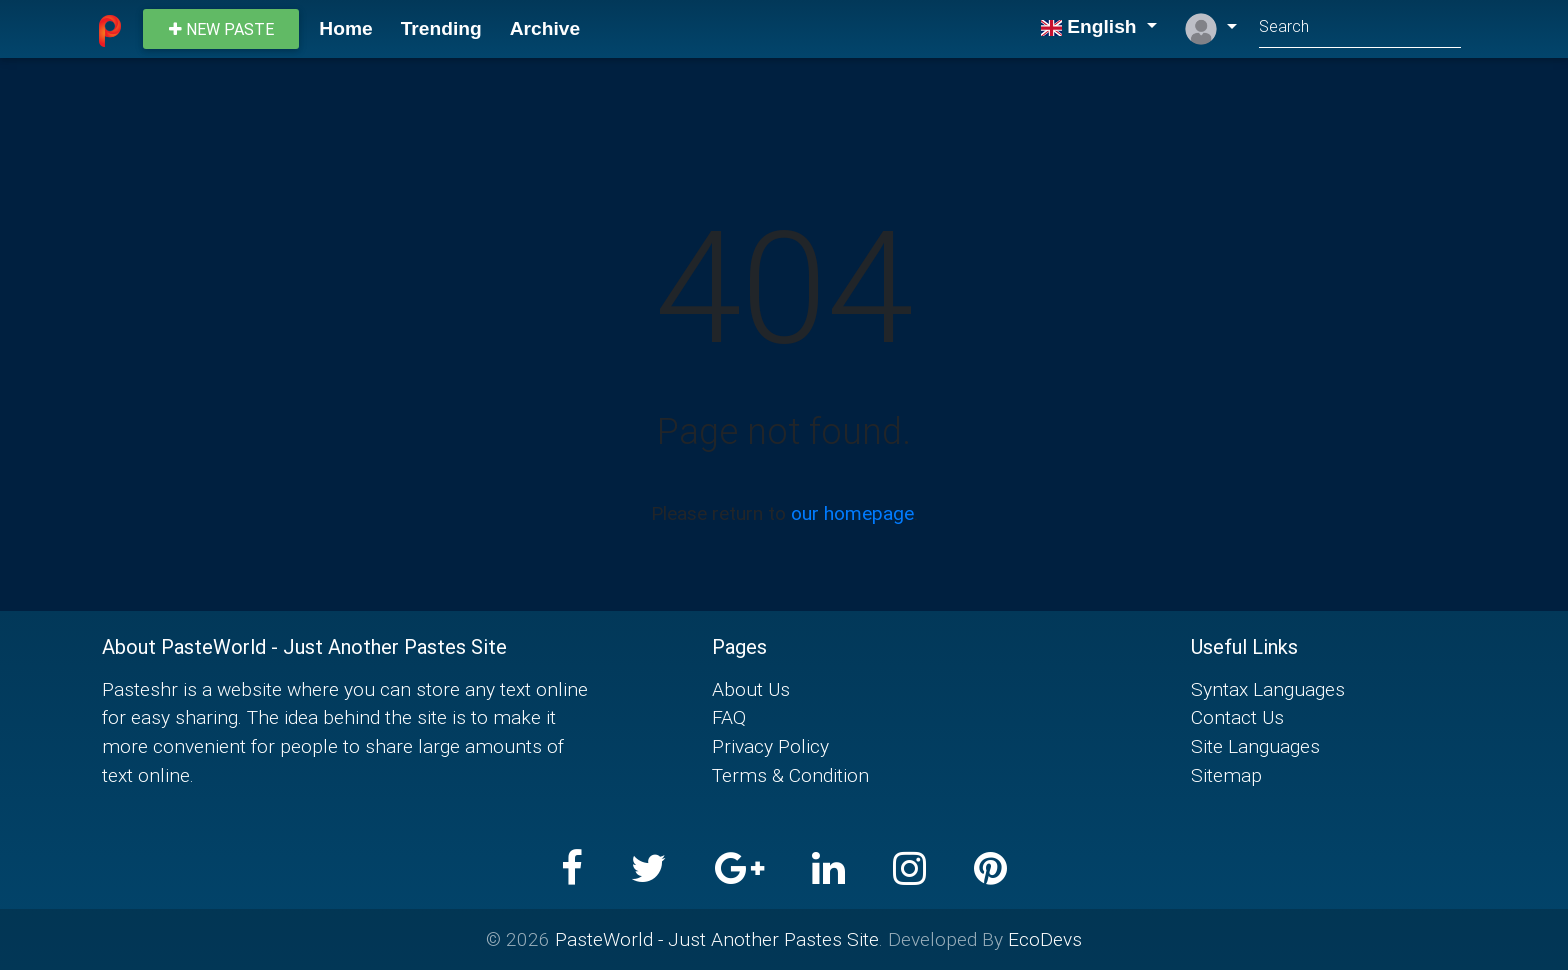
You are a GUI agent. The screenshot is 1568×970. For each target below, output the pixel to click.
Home (345, 28)
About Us (751, 689)
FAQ (729, 717)
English (1091, 26)
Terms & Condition (790, 775)
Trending (441, 28)
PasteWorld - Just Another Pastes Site (717, 939)
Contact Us (1237, 717)
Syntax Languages (1268, 689)
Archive (545, 28)
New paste (221, 29)
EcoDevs (1045, 939)
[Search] (1360, 28)
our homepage (852, 513)
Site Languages (1255, 746)
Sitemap (1226, 775)
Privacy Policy (770, 746)
